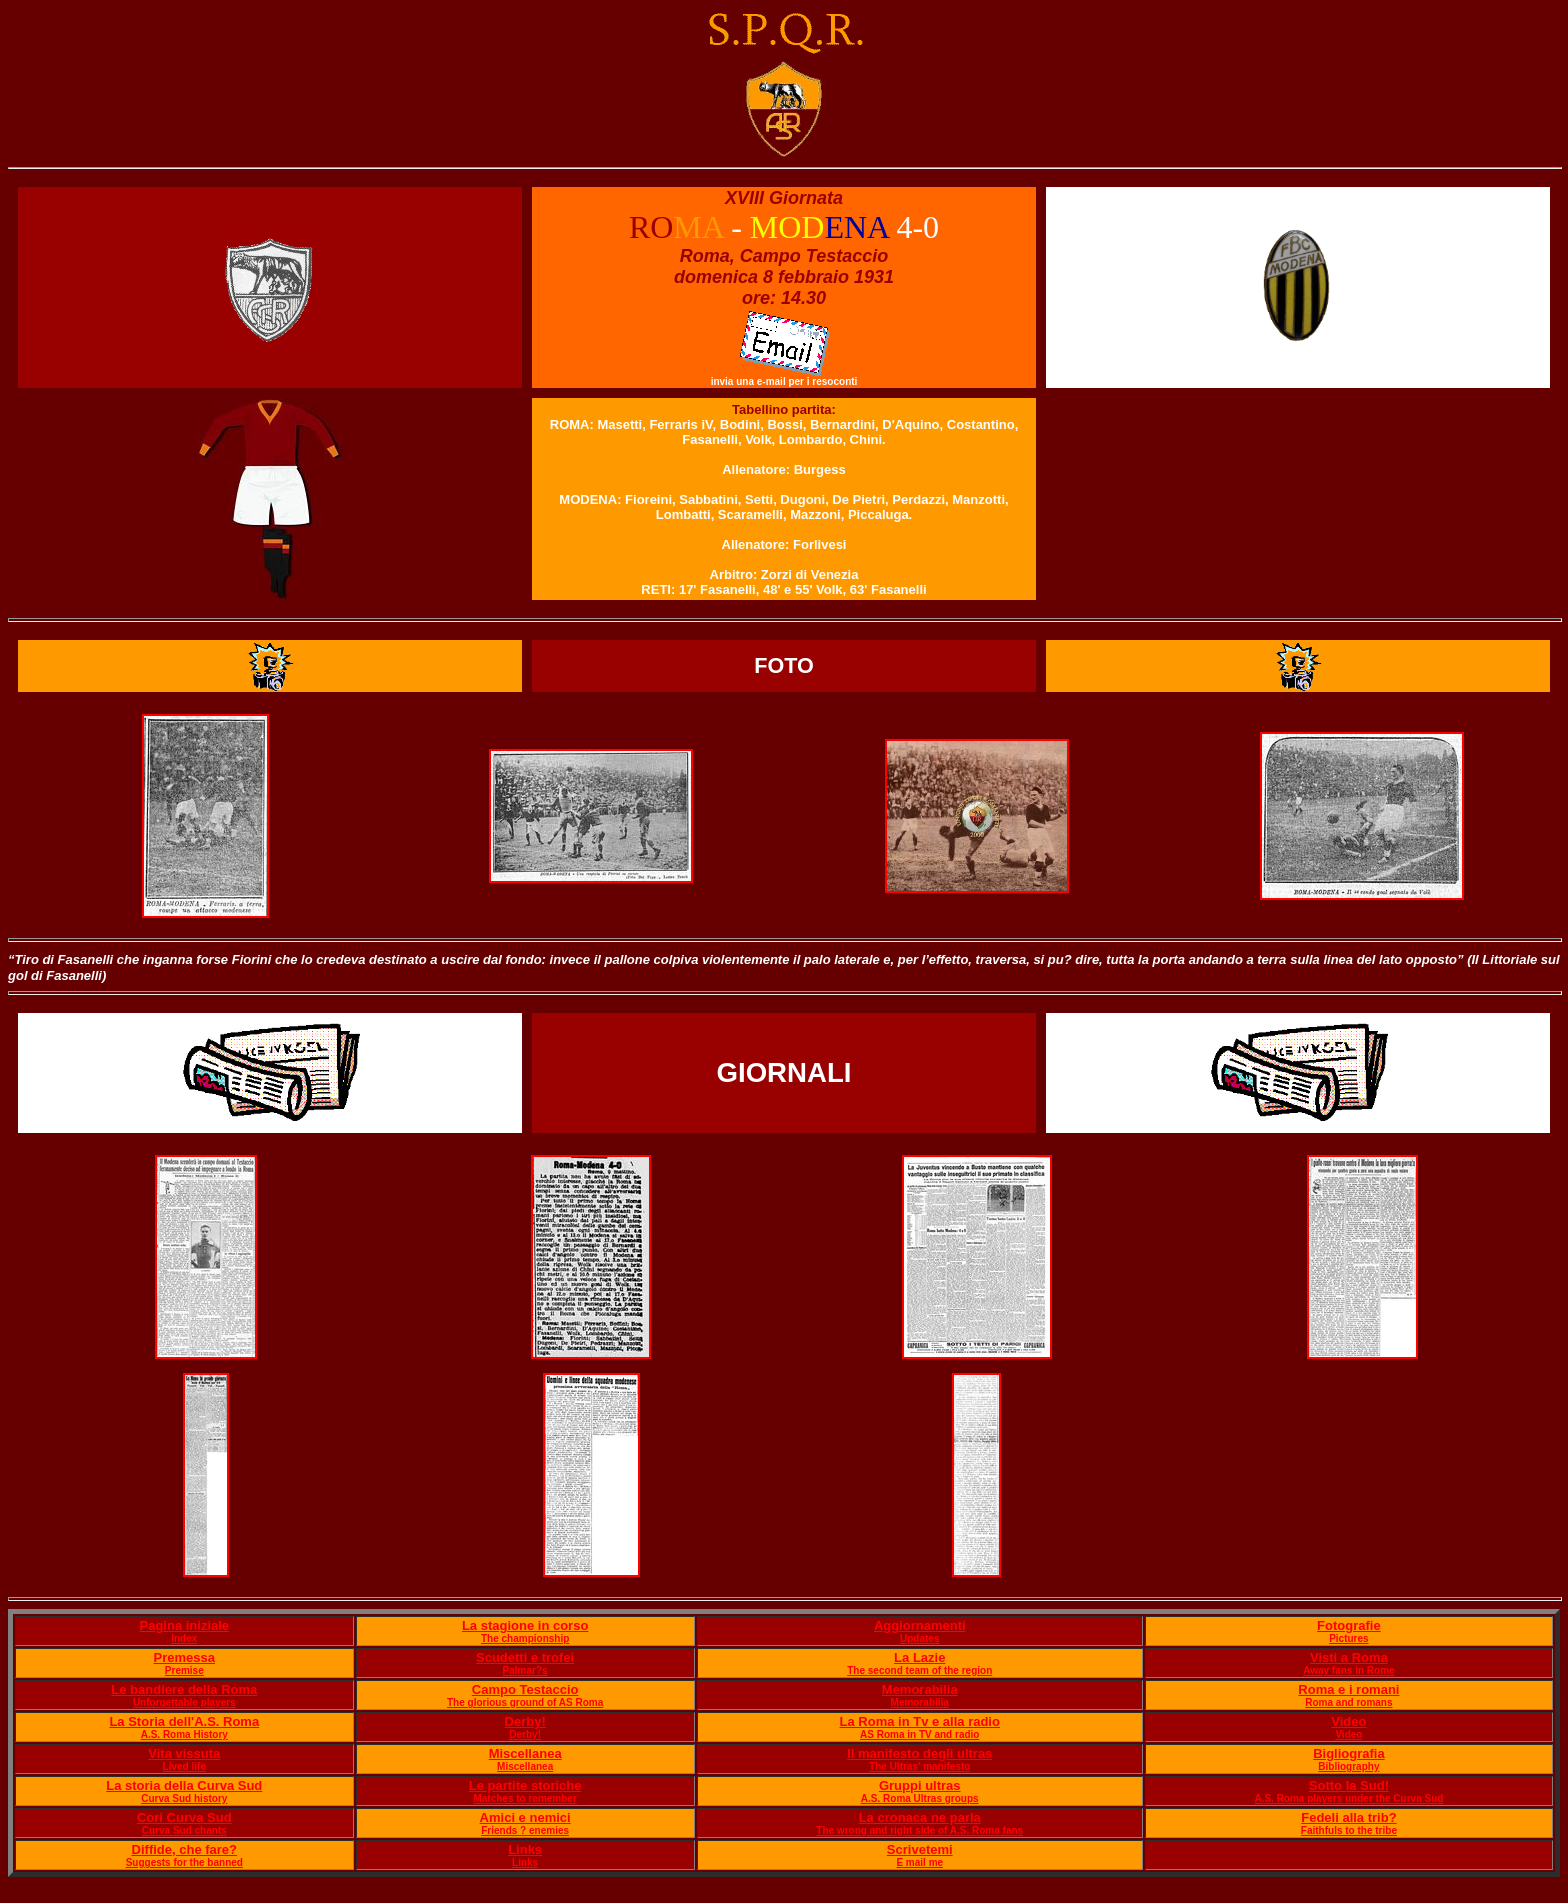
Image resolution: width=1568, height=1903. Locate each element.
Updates (919, 1638)
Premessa (184, 1657)
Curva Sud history (184, 1798)
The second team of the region (919, 1670)
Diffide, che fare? (184, 1849)
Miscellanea (525, 1753)
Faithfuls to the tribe (1349, 1830)
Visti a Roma (1349, 1657)
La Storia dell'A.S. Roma (184, 1721)
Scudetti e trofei (525, 1657)
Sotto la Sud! (1349, 1785)
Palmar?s (525, 1670)
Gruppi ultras (920, 1785)
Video (1348, 1721)
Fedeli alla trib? (1348, 1817)
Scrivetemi (920, 1849)
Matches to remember (524, 1798)
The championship (525, 1638)
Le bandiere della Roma (184, 1689)
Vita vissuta (184, 1753)
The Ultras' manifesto (919, 1766)
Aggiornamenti (920, 1625)
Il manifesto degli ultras (919, 1753)
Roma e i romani (1348, 1689)
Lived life (184, 1766)
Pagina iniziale (184, 1625)
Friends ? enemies (525, 1830)
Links (525, 1849)
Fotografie (1349, 1625)
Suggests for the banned (184, 1862)
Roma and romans (1348, 1702)
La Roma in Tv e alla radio (920, 1721)
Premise (184, 1670)
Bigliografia (1349, 1753)
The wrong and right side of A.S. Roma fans (919, 1830)
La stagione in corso (525, 1625)
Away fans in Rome (1349, 1670)
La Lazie (919, 1657)
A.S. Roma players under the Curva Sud (1348, 1798)
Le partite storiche (525, 1785)
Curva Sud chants (184, 1830)
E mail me (919, 1862)
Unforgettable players (184, 1702)
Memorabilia (920, 1689)
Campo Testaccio (525, 1689)
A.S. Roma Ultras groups (920, 1798)
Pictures (1348, 1638)
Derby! (525, 1721)
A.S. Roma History (184, 1734)
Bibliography (1348, 1766)
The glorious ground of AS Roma (525, 1702)
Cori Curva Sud (184, 1817)
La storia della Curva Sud (184, 1785)
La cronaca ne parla (920, 1817)
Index (184, 1638)
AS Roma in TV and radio (919, 1734)
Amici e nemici (525, 1817)
